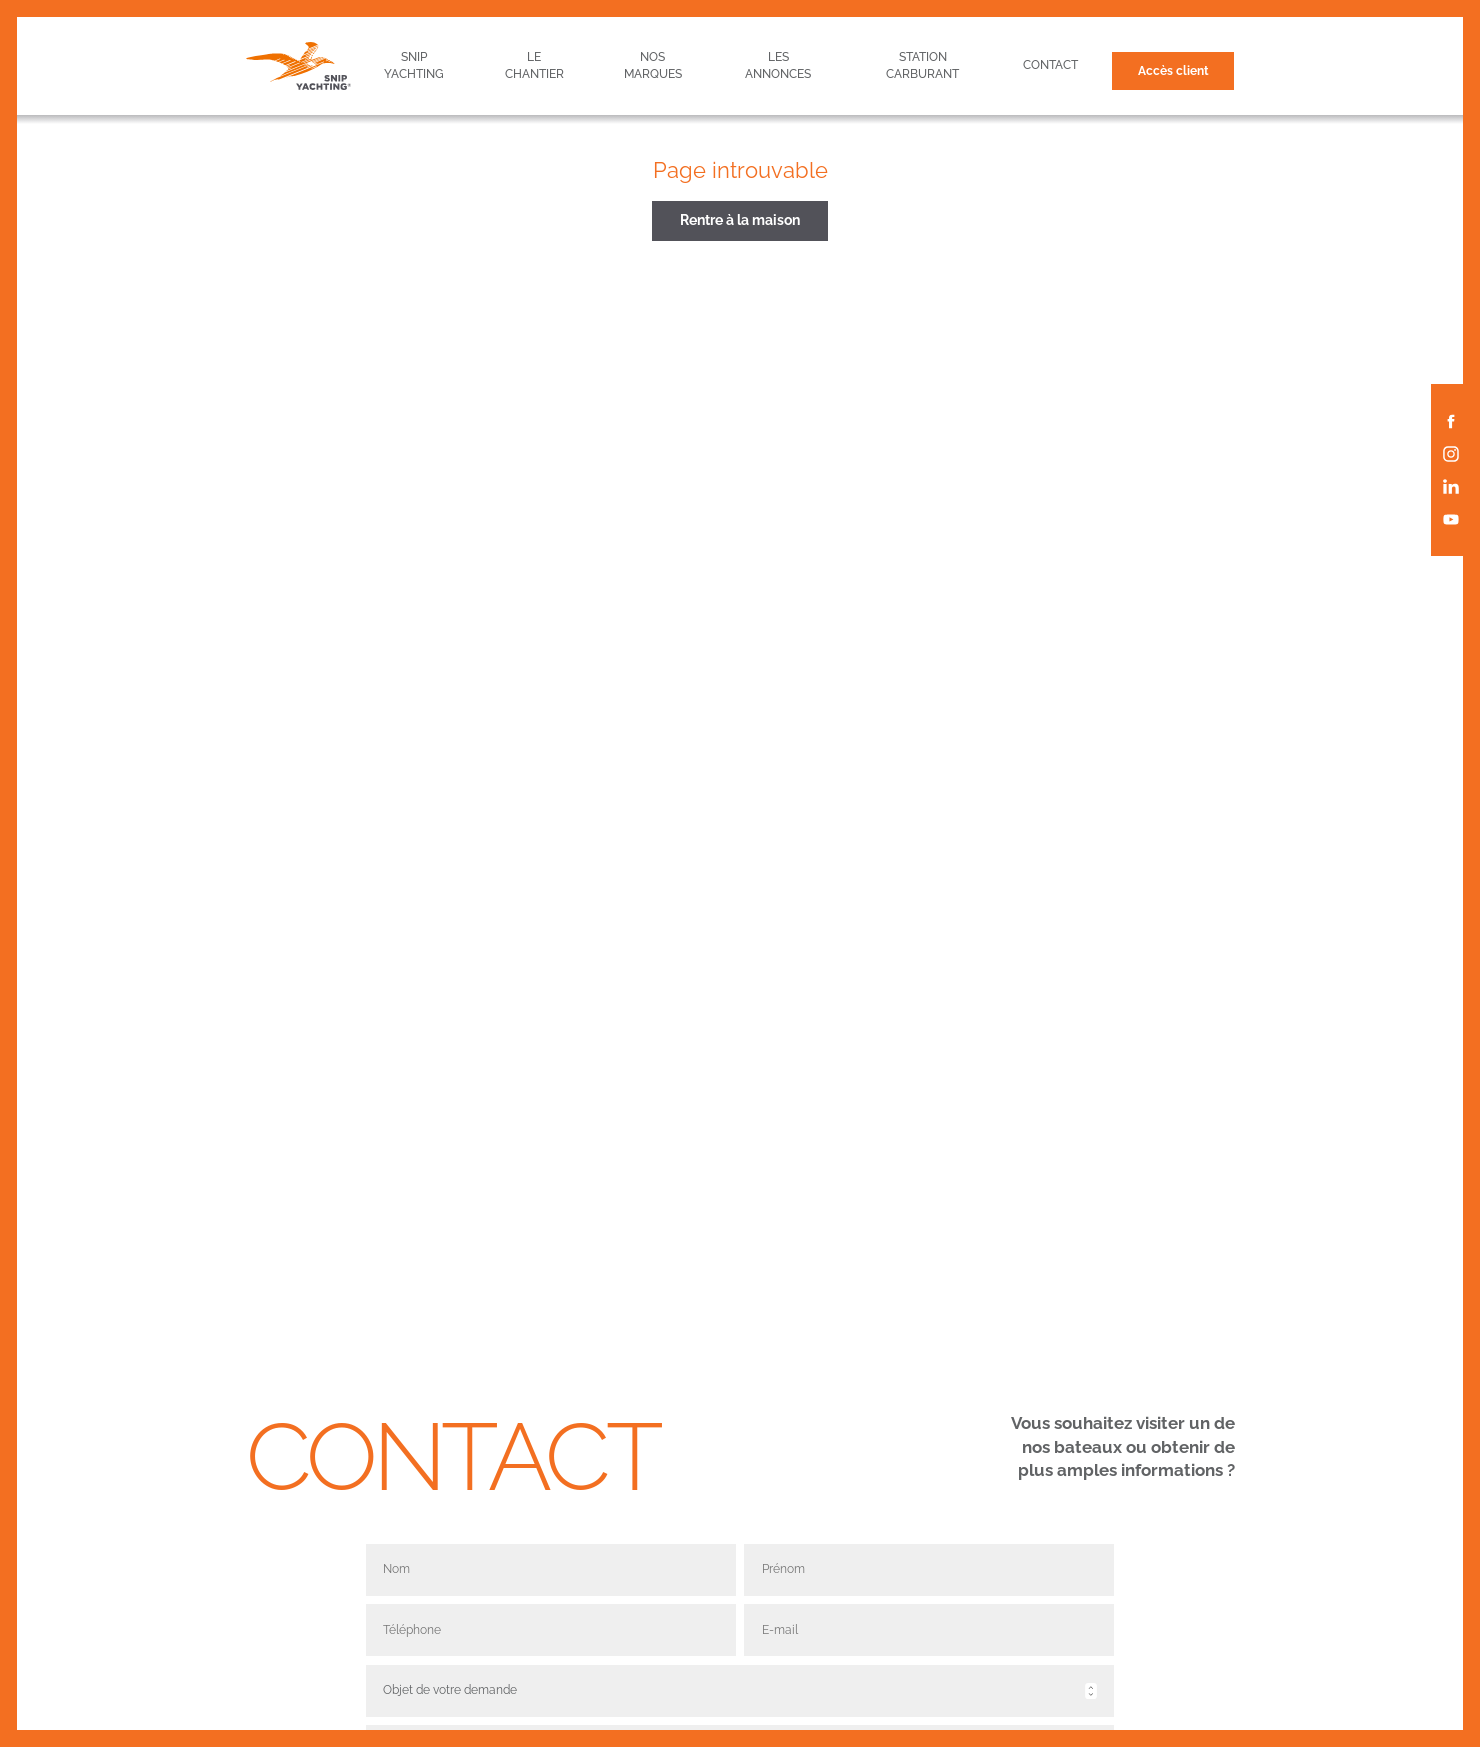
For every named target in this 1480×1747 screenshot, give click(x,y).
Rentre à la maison (740, 220)
